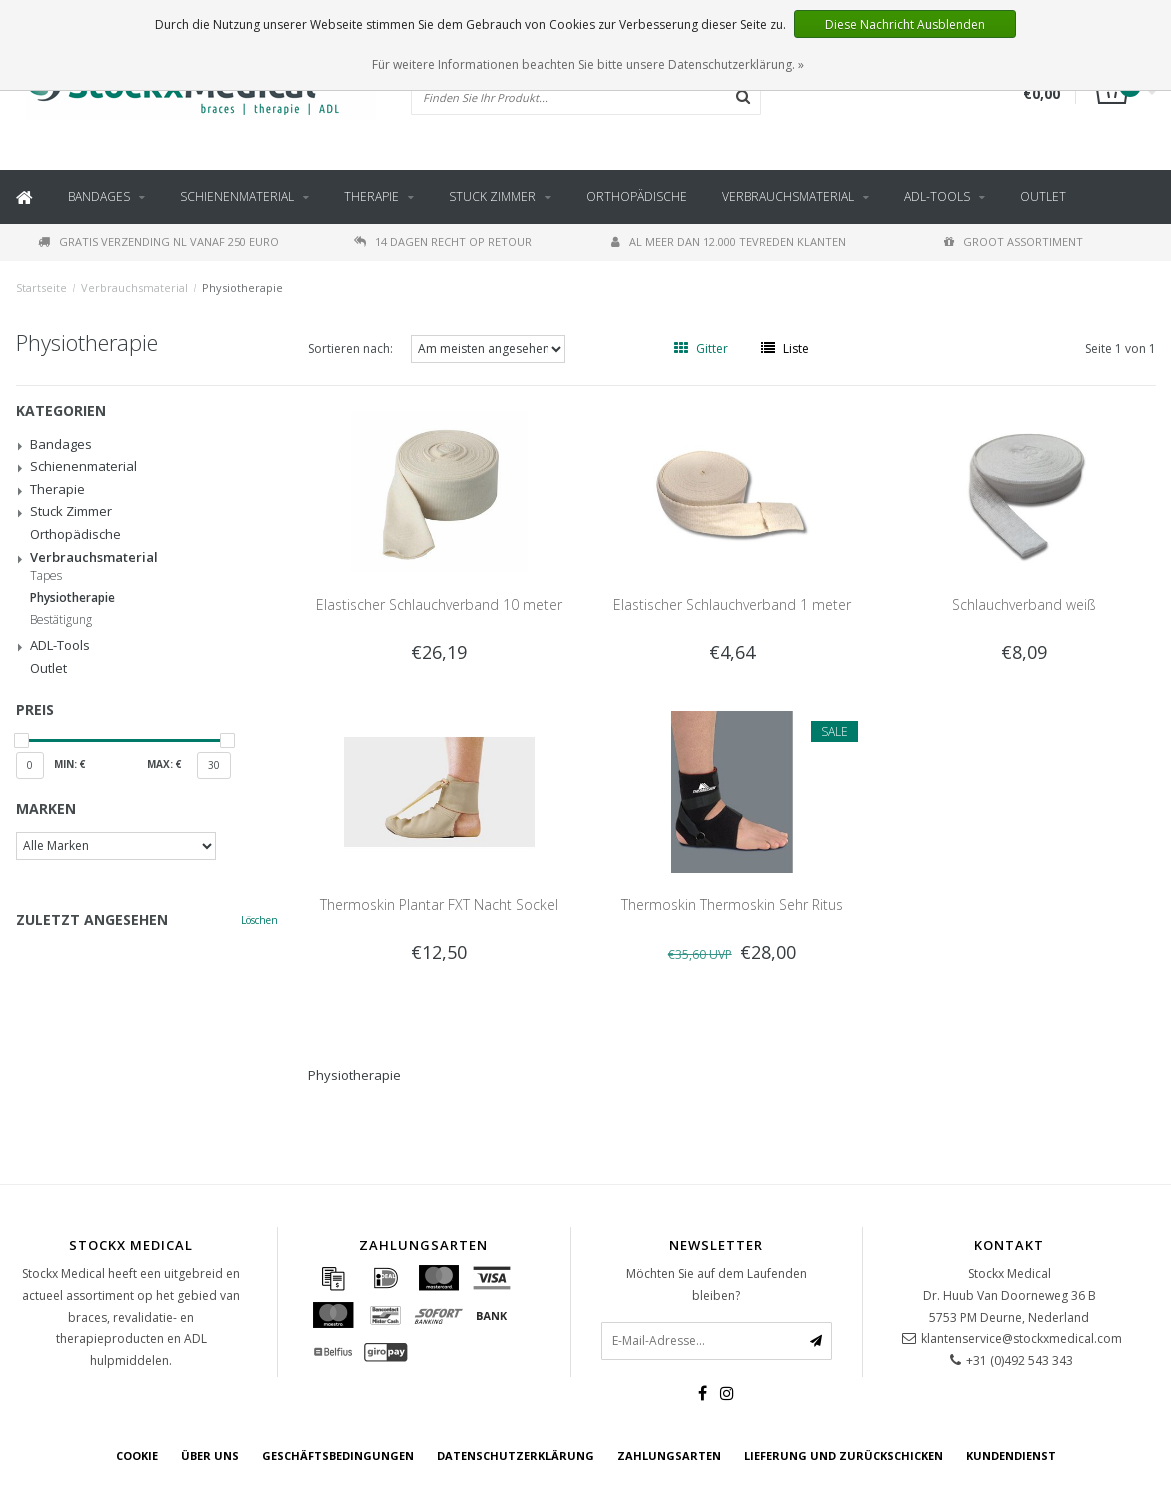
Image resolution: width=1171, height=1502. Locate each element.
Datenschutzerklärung (515, 1455)
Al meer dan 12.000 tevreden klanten (728, 241)
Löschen (259, 920)
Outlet (1043, 196)
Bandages (99, 196)
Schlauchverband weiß (1024, 604)
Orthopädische (636, 196)
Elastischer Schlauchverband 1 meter (732, 604)
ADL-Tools (937, 196)
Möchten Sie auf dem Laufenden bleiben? (716, 1284)
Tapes (46, 576)
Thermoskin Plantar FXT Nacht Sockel (439, 904)
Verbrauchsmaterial (788, 196)
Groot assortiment (1013, 241)
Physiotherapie (242, 287)
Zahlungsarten (669, 1455)
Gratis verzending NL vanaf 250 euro (158, 241)
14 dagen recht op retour (443, 241)
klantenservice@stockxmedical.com (1021, 1338)
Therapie (371, 196)
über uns (210, 1455)
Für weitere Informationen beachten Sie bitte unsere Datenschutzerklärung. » (588, 64)
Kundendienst (1011, 1455)
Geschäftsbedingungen (338, 1455)
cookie (137, 1455)
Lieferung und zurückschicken (843, 1455)
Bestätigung (61, 620)
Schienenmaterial (237, 196)
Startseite (41, 287)
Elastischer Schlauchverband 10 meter (439, 604)
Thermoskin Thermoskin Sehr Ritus (732, 904)
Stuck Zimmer (492, 196)
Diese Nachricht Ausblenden (905, 24)
